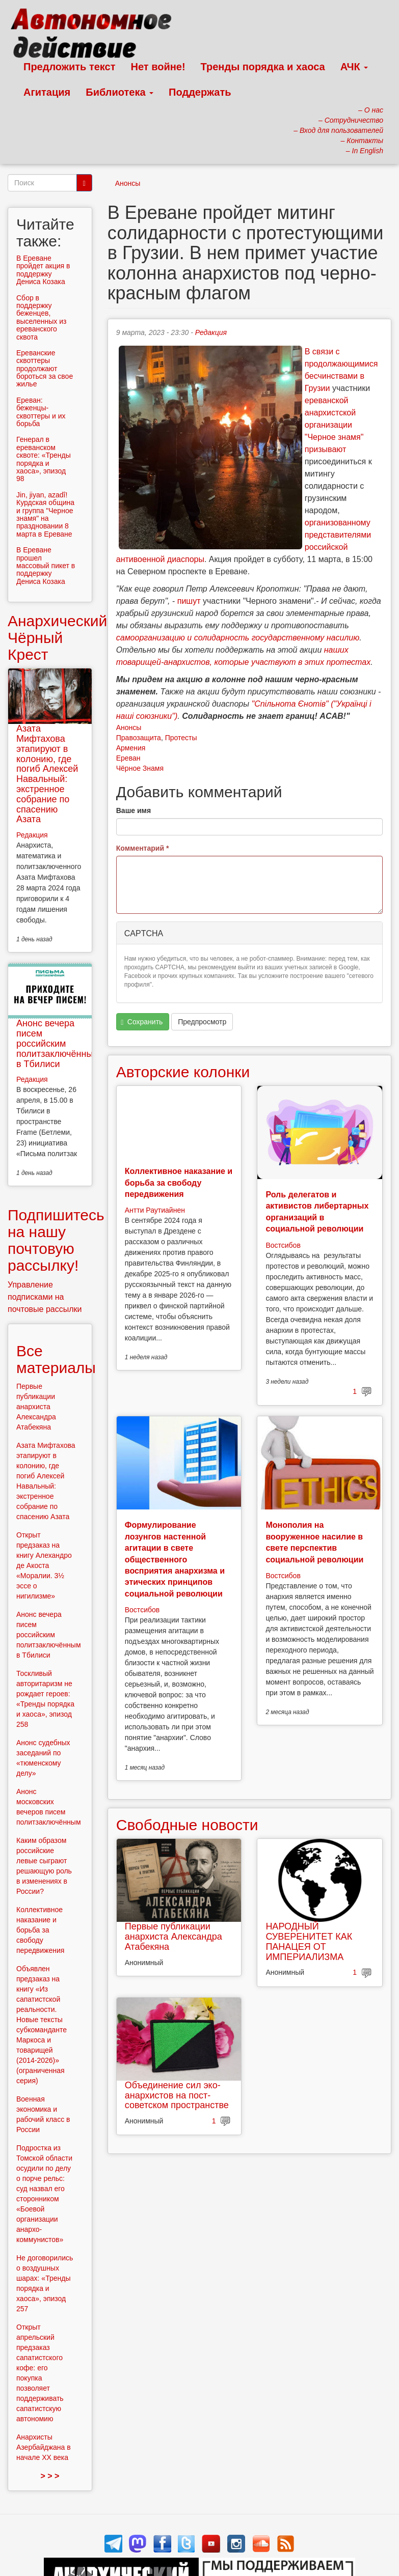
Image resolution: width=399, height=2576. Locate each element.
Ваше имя (133, 810)
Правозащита (138, 738)
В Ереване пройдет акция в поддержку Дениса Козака (43, 270)
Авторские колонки (183, 1071)
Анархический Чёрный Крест (57, 637)
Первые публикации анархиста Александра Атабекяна (173, 1936)
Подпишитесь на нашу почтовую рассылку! (56, 1240)
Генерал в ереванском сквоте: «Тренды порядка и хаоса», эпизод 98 (43, 459)
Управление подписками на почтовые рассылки (45, 1296)
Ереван (128, 758)
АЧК (354, 66)
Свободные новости (187, 1824)
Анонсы (128, 183)
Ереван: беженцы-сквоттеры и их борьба (41, 412)
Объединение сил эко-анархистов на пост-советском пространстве (177, 2095)
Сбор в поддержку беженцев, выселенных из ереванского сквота (41, 317)
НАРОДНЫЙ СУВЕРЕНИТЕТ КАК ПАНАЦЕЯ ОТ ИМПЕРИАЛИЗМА (308, 1941)
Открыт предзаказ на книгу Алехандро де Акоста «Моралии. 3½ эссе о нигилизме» (44, 1565)
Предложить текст (69, 66)
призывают (326, 449)
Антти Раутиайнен (155, 1210)
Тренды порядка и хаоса (263, 66)
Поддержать (200, 92)
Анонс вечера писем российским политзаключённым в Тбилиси (57, 1043)
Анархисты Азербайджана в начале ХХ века (43, 2447)
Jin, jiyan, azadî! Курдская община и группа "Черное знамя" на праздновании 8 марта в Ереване (45, 514)
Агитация (46, 92)
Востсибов (282, 1245)
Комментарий (142, 848)
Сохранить (142, 1022)
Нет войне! (158, 66)
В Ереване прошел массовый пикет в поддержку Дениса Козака (45, 565)
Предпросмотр (202, 1022)
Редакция (211, 332)
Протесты (181, 738)
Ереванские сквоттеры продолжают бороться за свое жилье (44, 368)
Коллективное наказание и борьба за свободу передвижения (178, 1182)
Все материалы (56, 1359)
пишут (189, 601)
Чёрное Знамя (140, 768)
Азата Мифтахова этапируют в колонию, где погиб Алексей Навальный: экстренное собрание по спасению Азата (47, 773)
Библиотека (119, 92)
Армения (131, 748)
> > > (49, 2476)
